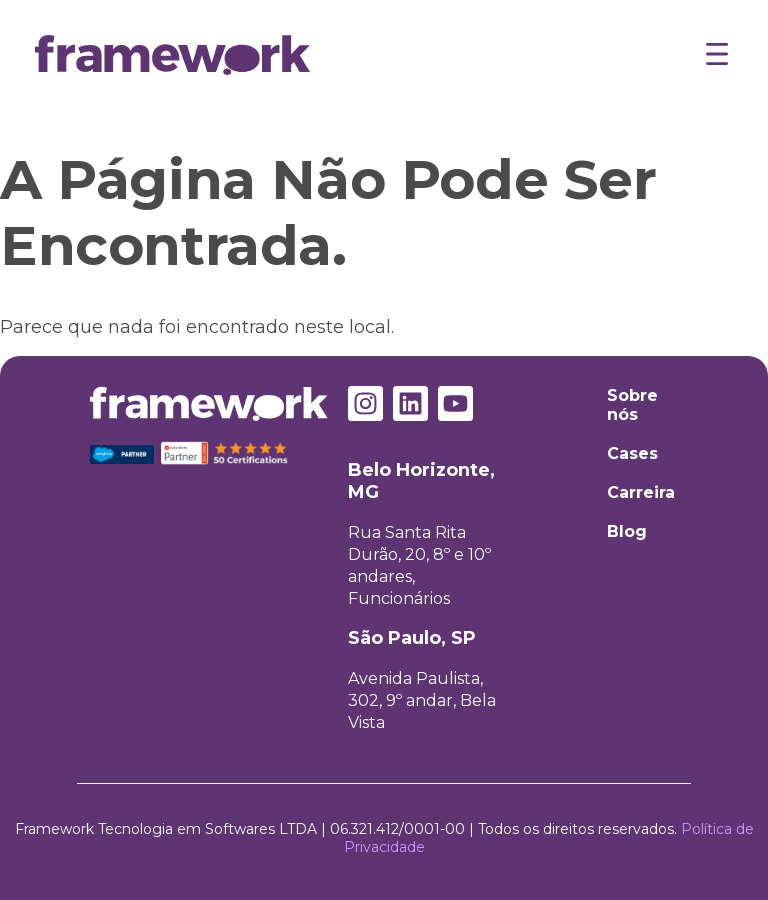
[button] (716, 56)
